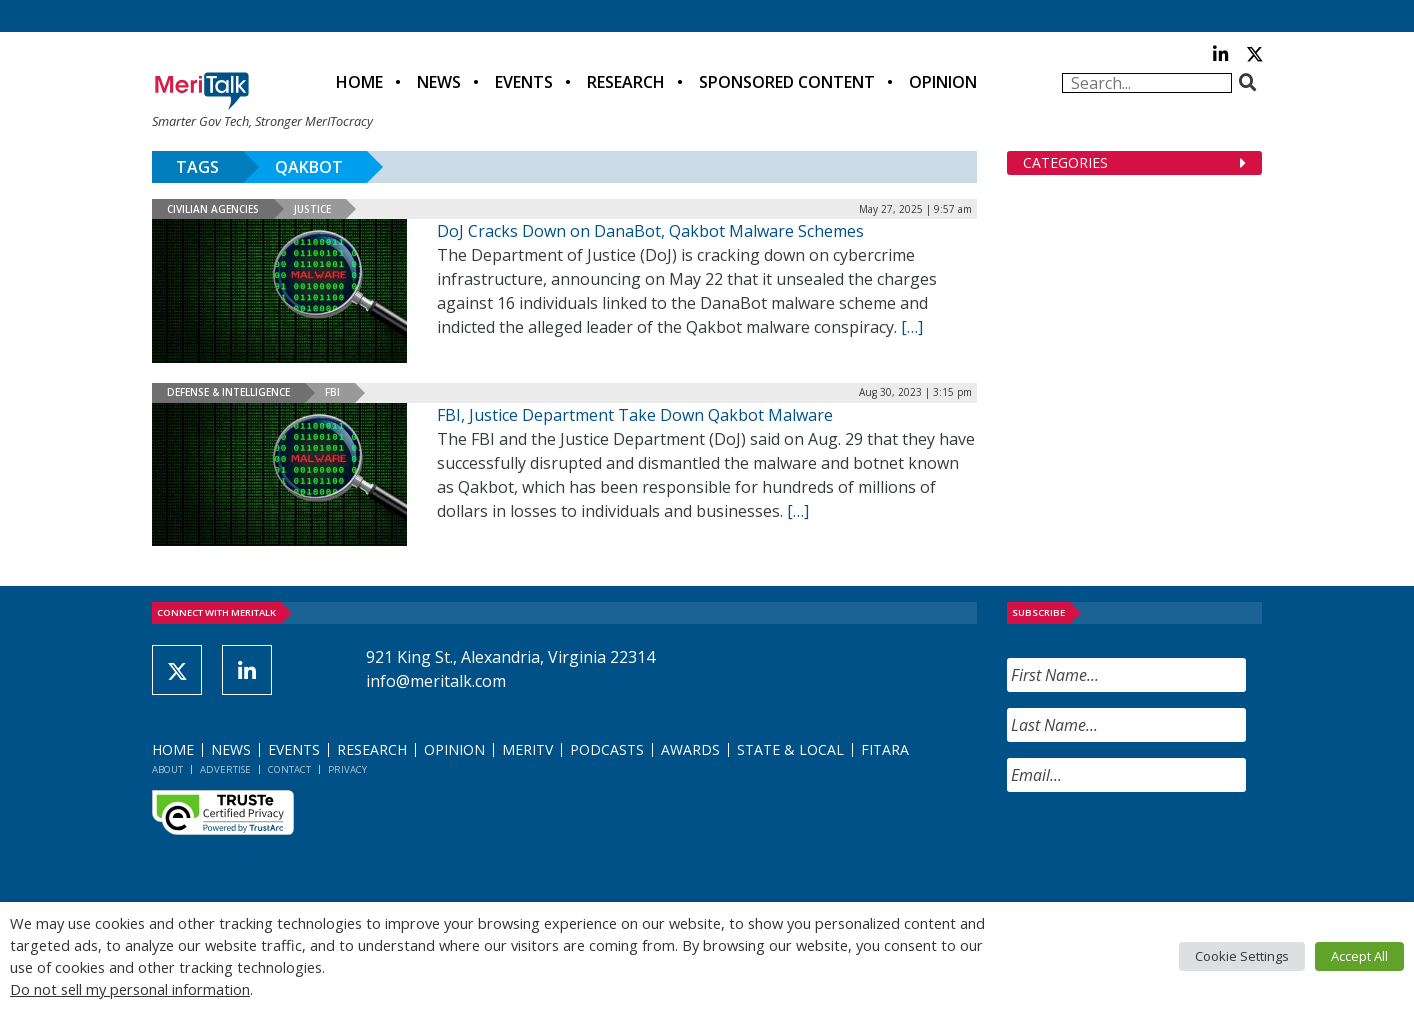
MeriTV (527, 749)
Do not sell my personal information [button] (130, 989)
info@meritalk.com (436, 681)
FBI (332, 392)
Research (626, 82)
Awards (690, 749)
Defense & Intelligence (228, 392)
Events (524, 82)
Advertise (225, 769)
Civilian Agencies (213, 209)
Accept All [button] (1359, 956)
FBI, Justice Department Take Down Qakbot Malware (635, 415)
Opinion (943, 82)
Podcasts (607, 749)
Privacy (347, 769)
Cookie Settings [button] (1242, 956)
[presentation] (1159, 847)
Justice (312, 209)
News (439, 82)
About (167, 769)
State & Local (790, 749)
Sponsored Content (787, 82)
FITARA (885, 749)
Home (359, 82)
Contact (289, 769)
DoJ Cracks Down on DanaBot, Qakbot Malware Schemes (650, 231)
